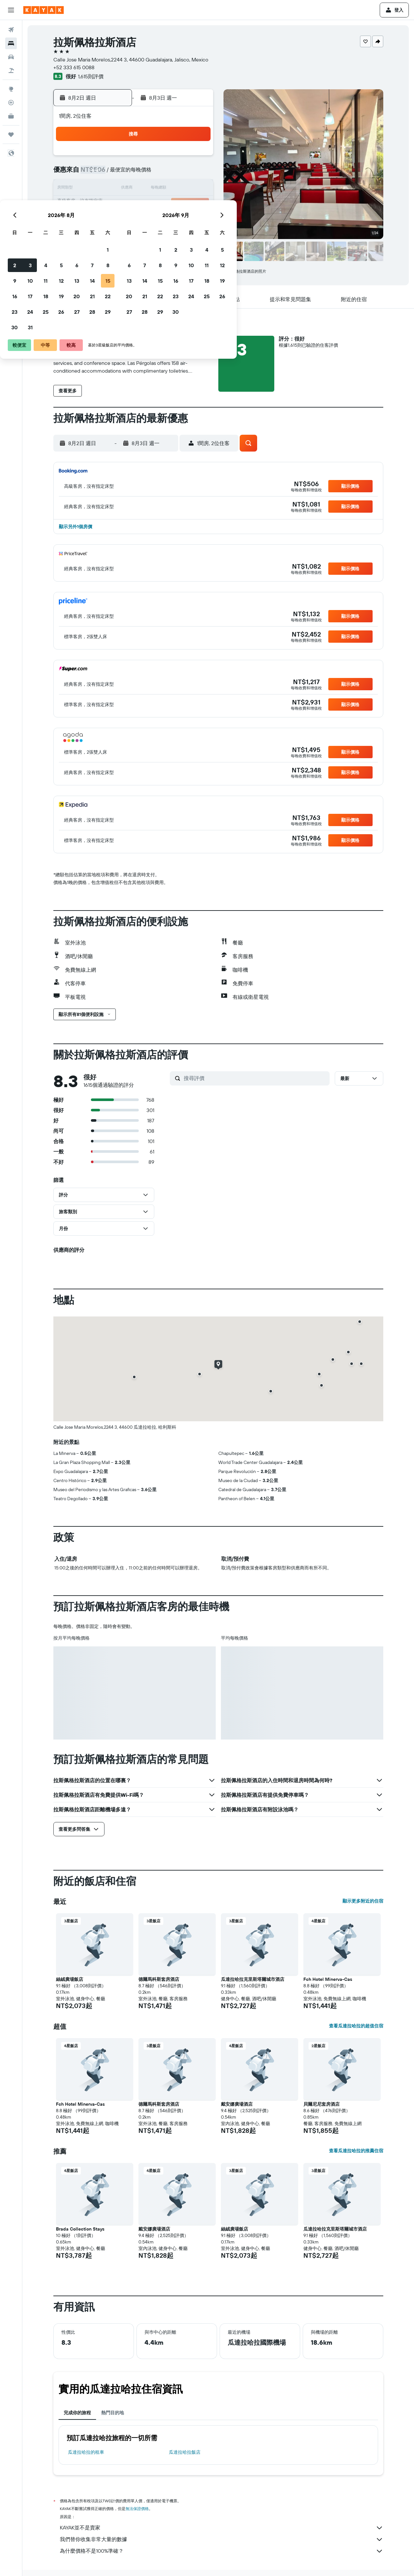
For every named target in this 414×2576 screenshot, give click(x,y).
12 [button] (149, 189)
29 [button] (196, 220)
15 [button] (196, 189)
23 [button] (103, 220)
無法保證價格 (137, 2508)
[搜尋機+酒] (11, 70)
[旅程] (11, 134)
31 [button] (118, 235)
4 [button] (134, 173)
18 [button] (134, 204)
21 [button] (181, 204)
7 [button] (181, 173)
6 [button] (165, 173)
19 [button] (149, 204)
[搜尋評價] (255, 1078)
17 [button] (118, 204)
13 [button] (165, 189)
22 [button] (196, 204)
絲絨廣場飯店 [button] (69, 1979)
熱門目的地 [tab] (112, 2413)
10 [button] (119, 189)
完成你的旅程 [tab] (77, 2413)
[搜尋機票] (11, 29)
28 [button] (181, 220)
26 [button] (150, 220)
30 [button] (103, 235)
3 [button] (118, 173)
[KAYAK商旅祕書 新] (11, 116)
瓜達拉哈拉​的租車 (86, 2452)
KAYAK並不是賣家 (221, 2528)
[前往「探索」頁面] (11, 88)
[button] (11, 10)
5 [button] (149, 173)
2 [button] (103, 173)
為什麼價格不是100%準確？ (221, 2551)
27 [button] (165, 220)
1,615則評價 (91, 76)
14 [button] (181, 189)
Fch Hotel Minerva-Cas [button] (327, 1979)
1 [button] (196, 158)
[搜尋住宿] (11, 43)
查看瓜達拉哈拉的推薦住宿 (356, 2151)
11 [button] (134, 189)
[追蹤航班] (11, 102)
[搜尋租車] (11, 56)
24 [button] (119, 220)
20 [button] (165, 204)
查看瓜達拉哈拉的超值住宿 (356, 2026)
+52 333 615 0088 (73, 67)
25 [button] (134, 220)
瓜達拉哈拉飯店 (185, 2452)
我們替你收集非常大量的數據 (221, 2539)
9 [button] (103, 189)
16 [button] (103, 204)
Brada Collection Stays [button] (80, 2229)
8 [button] (196, 173)
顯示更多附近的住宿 (363, 1901)
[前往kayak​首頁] (43, 10)
